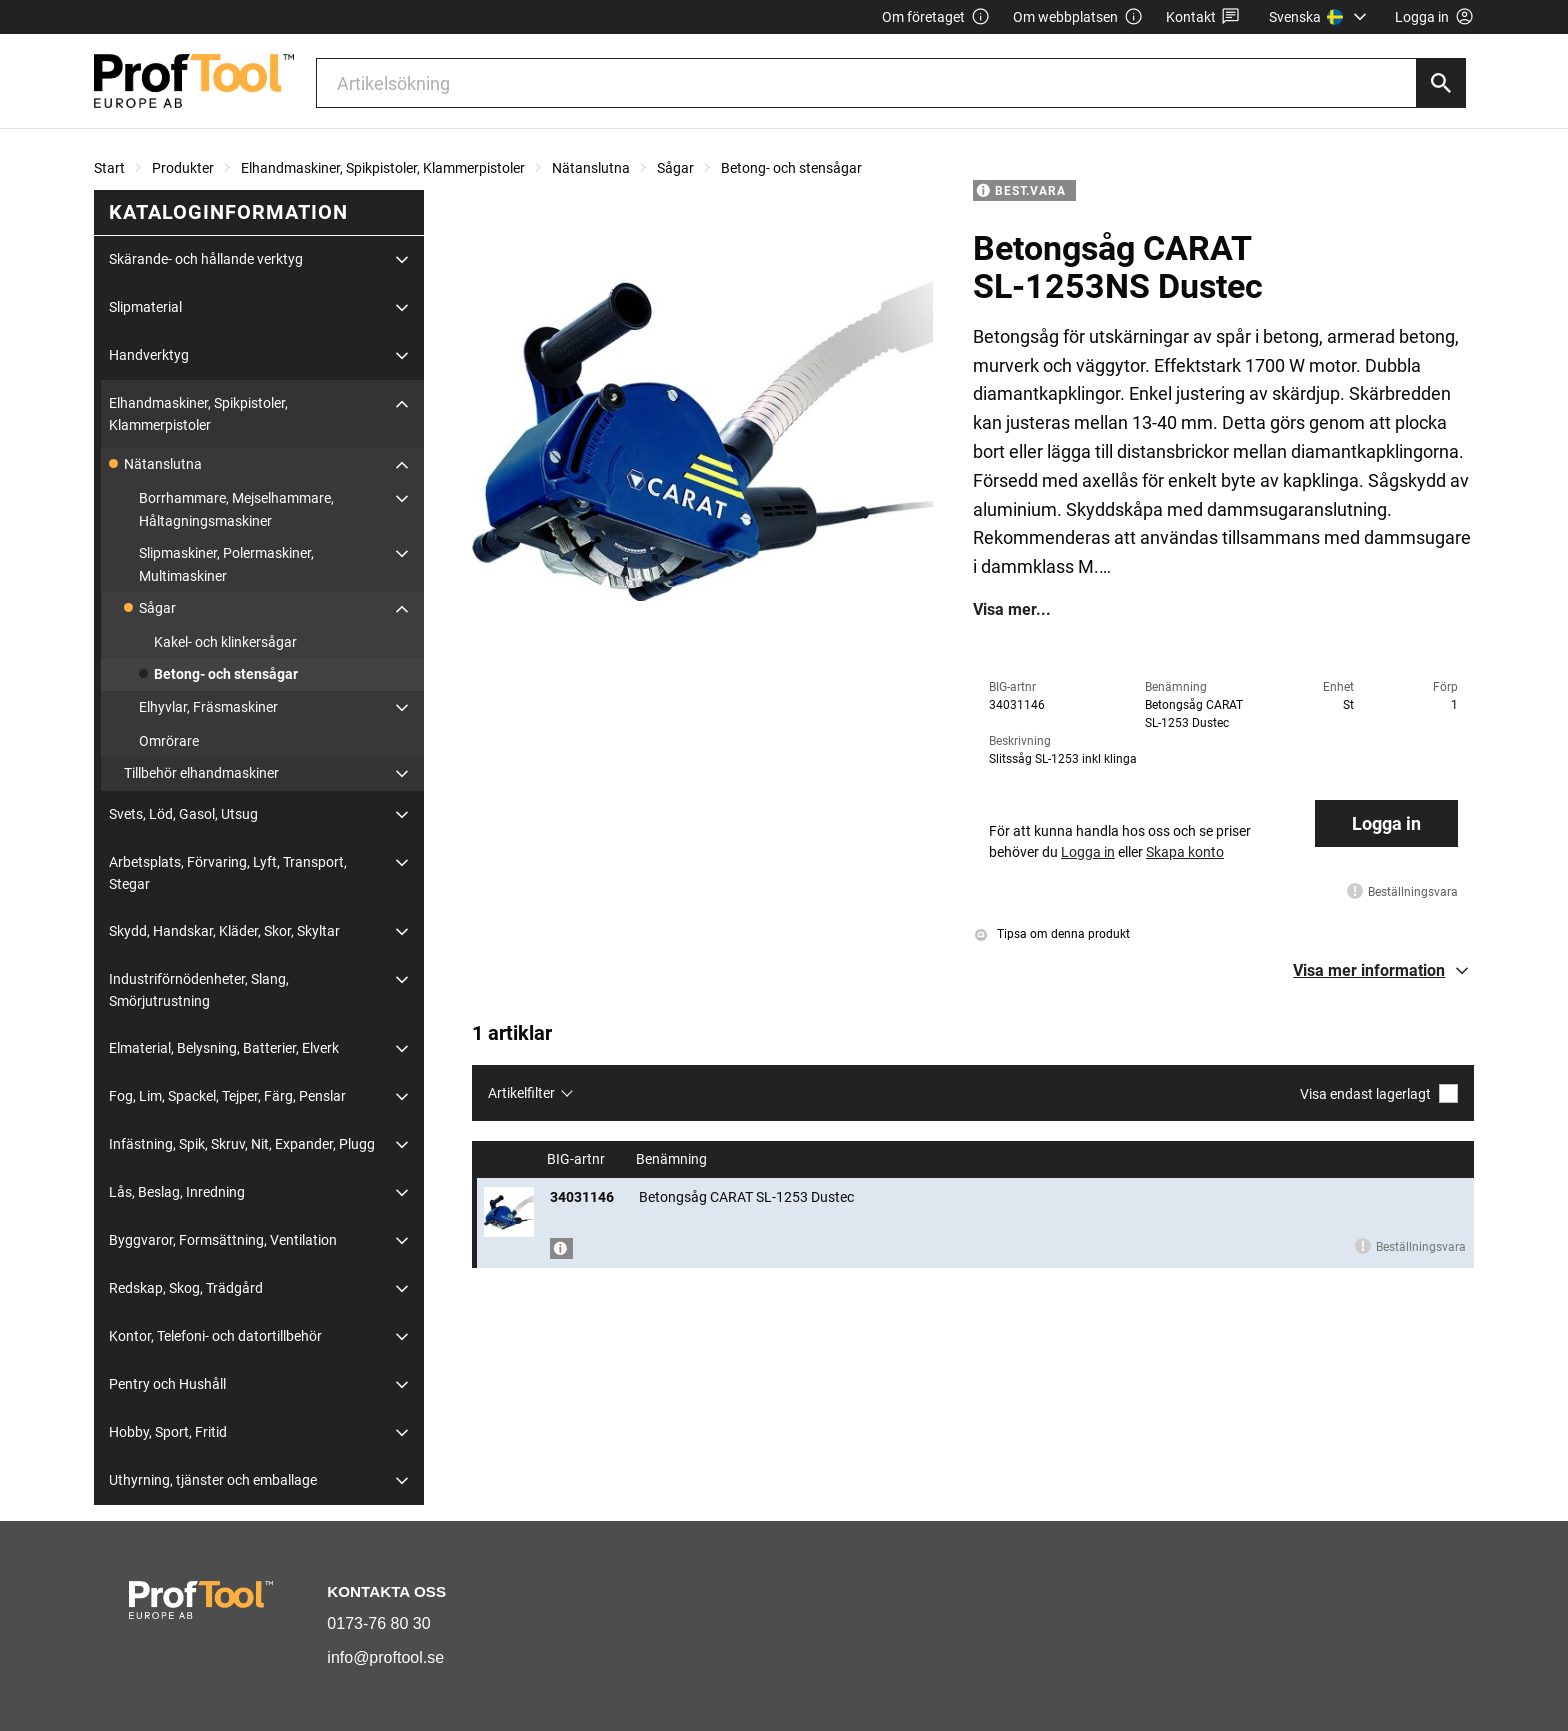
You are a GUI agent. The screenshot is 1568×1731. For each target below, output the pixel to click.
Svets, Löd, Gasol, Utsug (183, 814)
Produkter (183, 168)
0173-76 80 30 (378, 1623)
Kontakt (1203, 17)
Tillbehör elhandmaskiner (201, 773)
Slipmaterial (145, 307)
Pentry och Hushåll (167, 1384)
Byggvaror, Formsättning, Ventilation (223, 1240)
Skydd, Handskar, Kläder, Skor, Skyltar (224, 931)
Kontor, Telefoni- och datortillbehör (215, 1336)
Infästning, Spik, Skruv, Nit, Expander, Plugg (242, 1144)
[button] (1383, 971)
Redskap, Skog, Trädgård (186, 1288)
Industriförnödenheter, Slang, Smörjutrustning (199, 990)
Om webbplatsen (1078, 17)
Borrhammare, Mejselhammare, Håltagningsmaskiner (236, 509)
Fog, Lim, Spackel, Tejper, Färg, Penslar (227, 1096)
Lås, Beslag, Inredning (177, 1192)
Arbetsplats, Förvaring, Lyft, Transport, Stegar (228, 873)
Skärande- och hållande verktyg (206, 259)
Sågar (675, 168)
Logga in (1386, 823)
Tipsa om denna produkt (1052, 934)
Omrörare (169, 741)
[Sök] (1441, 83)
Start (109, 168)
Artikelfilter (521, 1093)
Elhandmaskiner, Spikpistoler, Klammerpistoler (383, 168)
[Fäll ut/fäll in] (402, 260)
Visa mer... (1012, 610)
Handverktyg (149, 355)
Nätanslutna (591, 168)
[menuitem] (1320, 17)
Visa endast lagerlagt (1379, 1093)
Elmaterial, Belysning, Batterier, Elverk (224, 1048)
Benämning (673, 1159)
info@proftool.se (385, 1657)
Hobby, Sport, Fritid (168, 1432)
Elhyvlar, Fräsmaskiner (208, 707)
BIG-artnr (577, 1159)
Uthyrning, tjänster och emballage (213, 1480)
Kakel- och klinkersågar (225, 642)
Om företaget (936, 17)
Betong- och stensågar (791, 168)
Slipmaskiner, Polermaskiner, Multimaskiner (226, 564)
